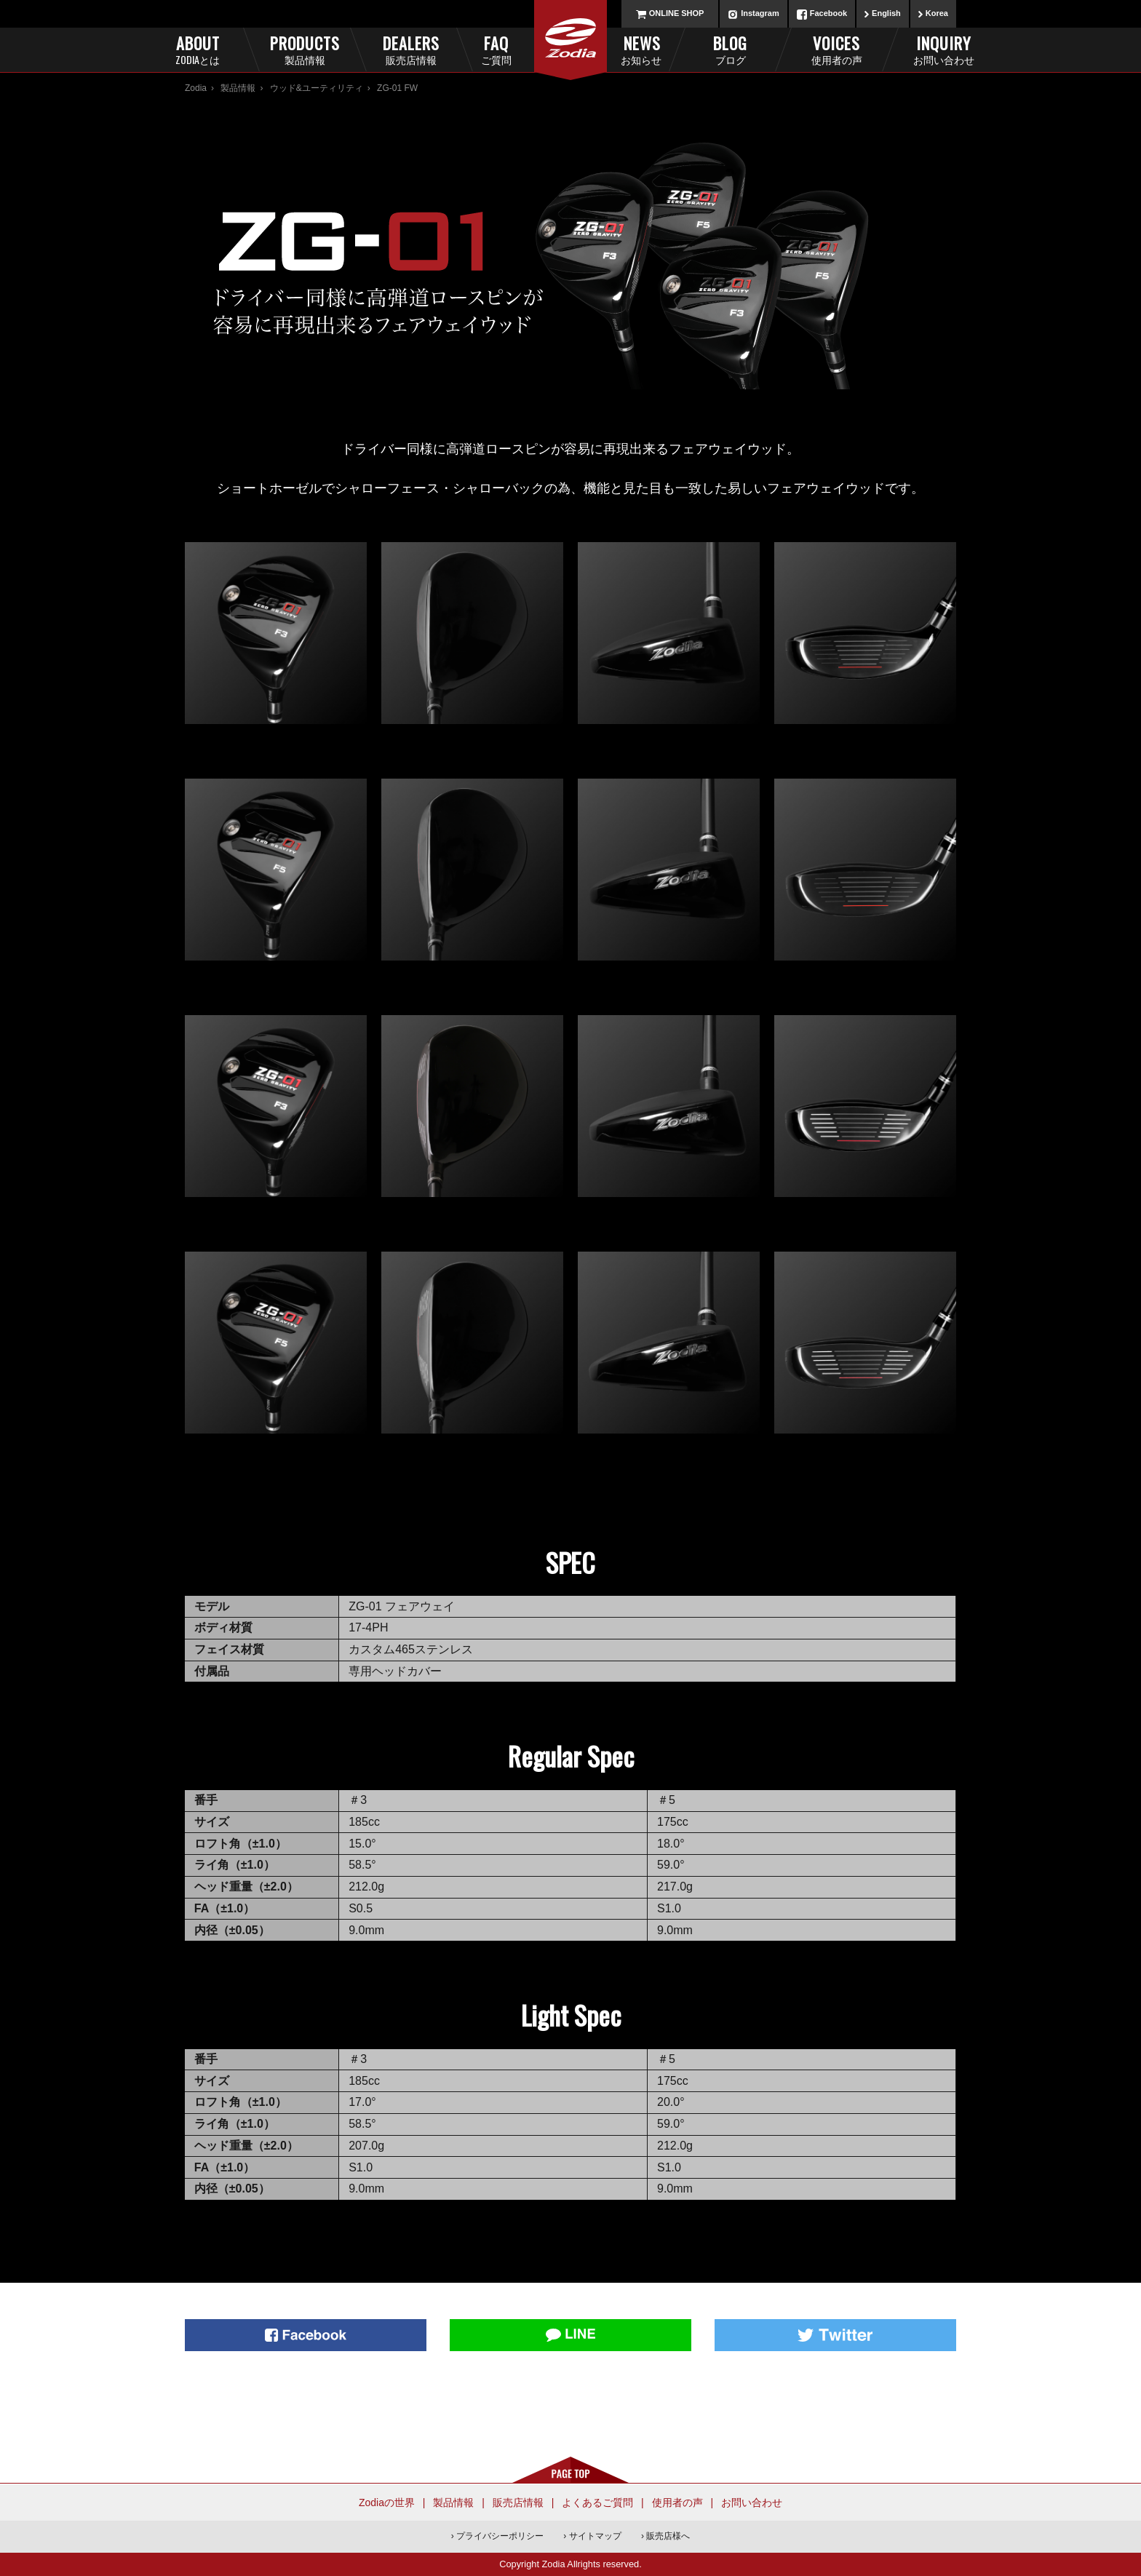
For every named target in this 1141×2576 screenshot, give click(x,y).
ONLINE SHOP (676, 13)
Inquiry (943, 49)
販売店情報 (518, 2502)
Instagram (760, 13)
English (886, 13)
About (197, 49)
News (621, 49)
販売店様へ (668, 2536)
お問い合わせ (751, 2502)
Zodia (196, 88)
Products (304, 49)
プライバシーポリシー (500, 2536)
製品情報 (237, 88)
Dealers (411, 49)
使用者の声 (677, 2502)
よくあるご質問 (597, 2502)
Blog (730, 49)
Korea (937, 13)
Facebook (828, 13)
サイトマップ (595, 2536)
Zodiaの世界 (387, 2502)
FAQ (520, 49)
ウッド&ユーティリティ (316, 88)
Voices (836, 49)
